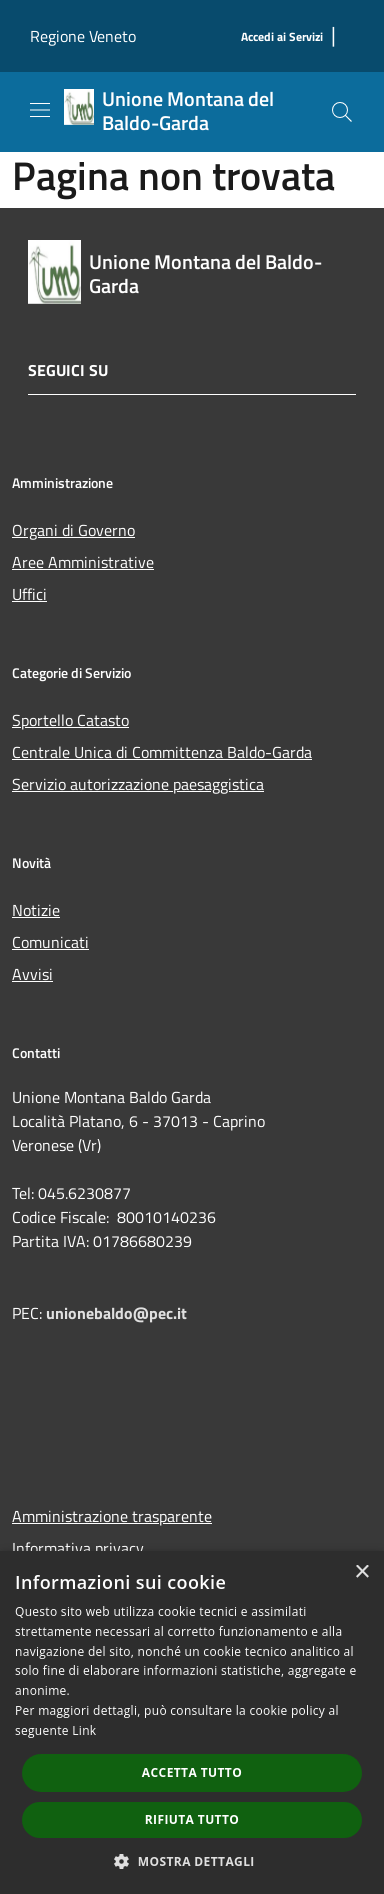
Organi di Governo (73, 530)
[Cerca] (342, 112)
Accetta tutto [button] (192, 1772)
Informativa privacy (78, 1548)
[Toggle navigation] (40, 110)
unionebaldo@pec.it (118, 1313)
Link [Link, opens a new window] (84, 1730)
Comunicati (50, 942)
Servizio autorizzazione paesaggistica (138, 784)
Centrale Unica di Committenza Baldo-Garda (162, 752)
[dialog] (192, 1722)
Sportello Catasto (70, 720)
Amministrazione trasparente (112, 1516)
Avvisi (32, 974)
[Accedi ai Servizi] (282, 37)
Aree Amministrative (83, 562)
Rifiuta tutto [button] (192, 1819)
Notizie (36, 910)
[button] (192, 1861)
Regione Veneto (83, 36)
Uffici (29, 594)
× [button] (361, 1572)
